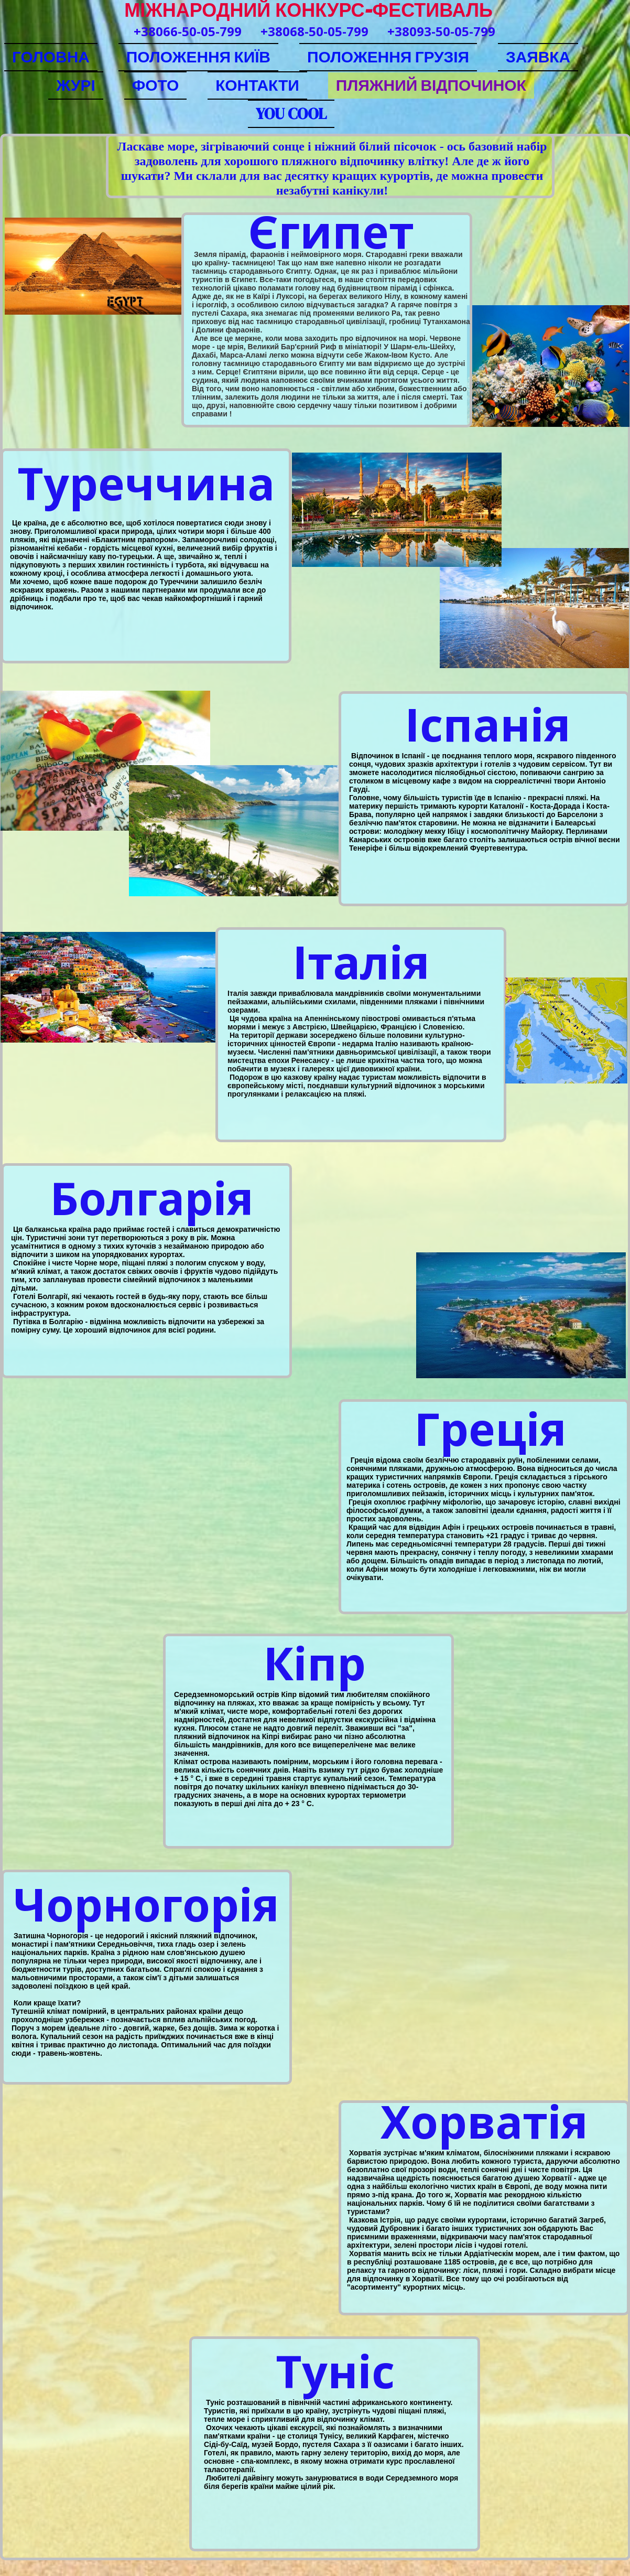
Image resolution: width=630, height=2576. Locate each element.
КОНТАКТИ (257, 85)
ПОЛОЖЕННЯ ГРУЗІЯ (388, 57)
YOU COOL (291, 113)
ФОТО (155, 85)
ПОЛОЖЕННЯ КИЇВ (198, 57)
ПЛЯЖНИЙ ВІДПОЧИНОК (431, 85)
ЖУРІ (75, 85)
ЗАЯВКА (538, 57)
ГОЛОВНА (51, 57)
